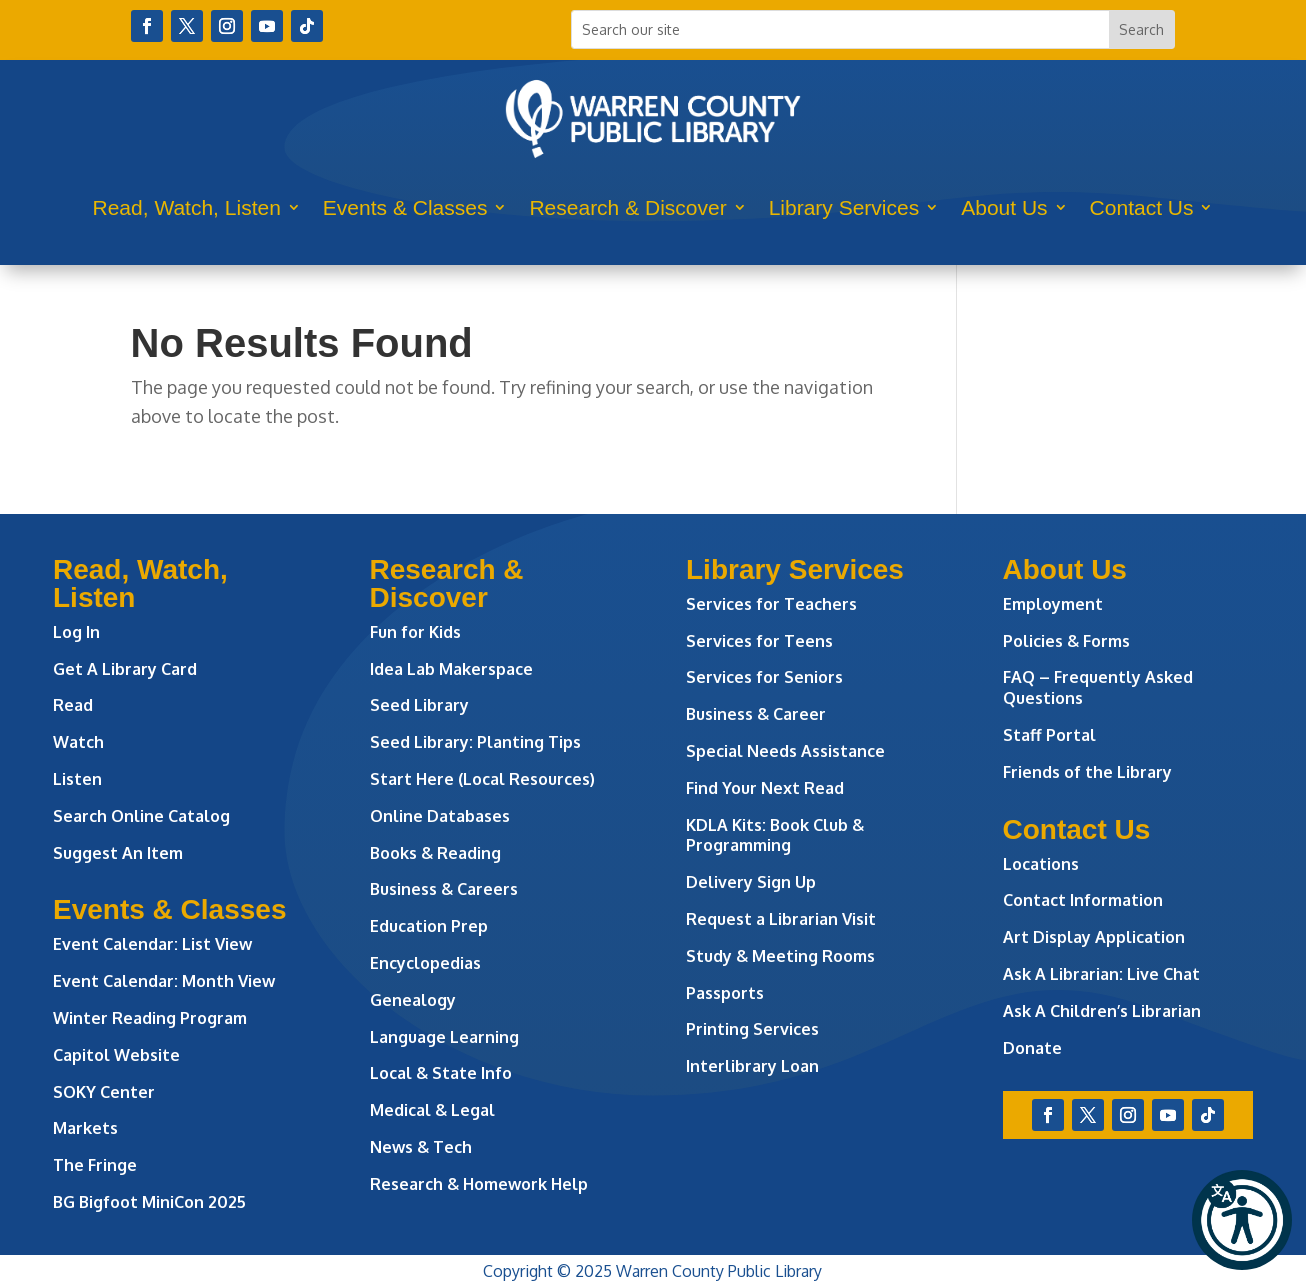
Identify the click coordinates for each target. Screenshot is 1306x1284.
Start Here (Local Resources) (482, 779)
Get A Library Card (125, 669)
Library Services (844, 207)
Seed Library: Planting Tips (475, 742)
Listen (77, 779)
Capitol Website (116, 1055)
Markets (85, 1128)
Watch (78, 742)
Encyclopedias (425, 963)
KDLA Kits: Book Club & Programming (775, 835)
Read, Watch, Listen (187, 207)
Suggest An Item (118, 853)
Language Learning (444, 1037)
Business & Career (756, 714)
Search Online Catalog (141, 816)
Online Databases (440, 816)
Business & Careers (444, 889)
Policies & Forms (1066, 641)
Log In (76, 632)
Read (73, 705)
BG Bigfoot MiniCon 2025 (149, 1202)
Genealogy (413, 1000)
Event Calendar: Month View (164, 981)
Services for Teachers (771, 604)
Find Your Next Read (765, 788)
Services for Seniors (764, 677)
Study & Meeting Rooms (780, 956)
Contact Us (1142, 207)
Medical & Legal (432, 1110)
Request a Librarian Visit (781, 919)
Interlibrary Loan (752, 1066)
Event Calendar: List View (152, 944)
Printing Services (752, 1029)
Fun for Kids (415, 632)
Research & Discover (627, 207)
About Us (1004, 207)
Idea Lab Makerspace (451, 669)
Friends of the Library (1087, 772)
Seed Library (419, 705)
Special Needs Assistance (785, 751)
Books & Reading (435, 853)
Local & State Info (441, 1073)
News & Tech (421, 1147)
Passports (725, 993)
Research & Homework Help (479, 1184)
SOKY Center (104, 1092)
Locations (1041, 864)
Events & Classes (405, 207)
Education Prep (429, 926)
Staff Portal (1049, 735)
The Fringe (95, 1165)
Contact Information (1083, 900)
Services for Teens (759, 641)
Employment (1053, 604)
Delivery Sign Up (751, 882)
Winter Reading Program (152, 1018)
